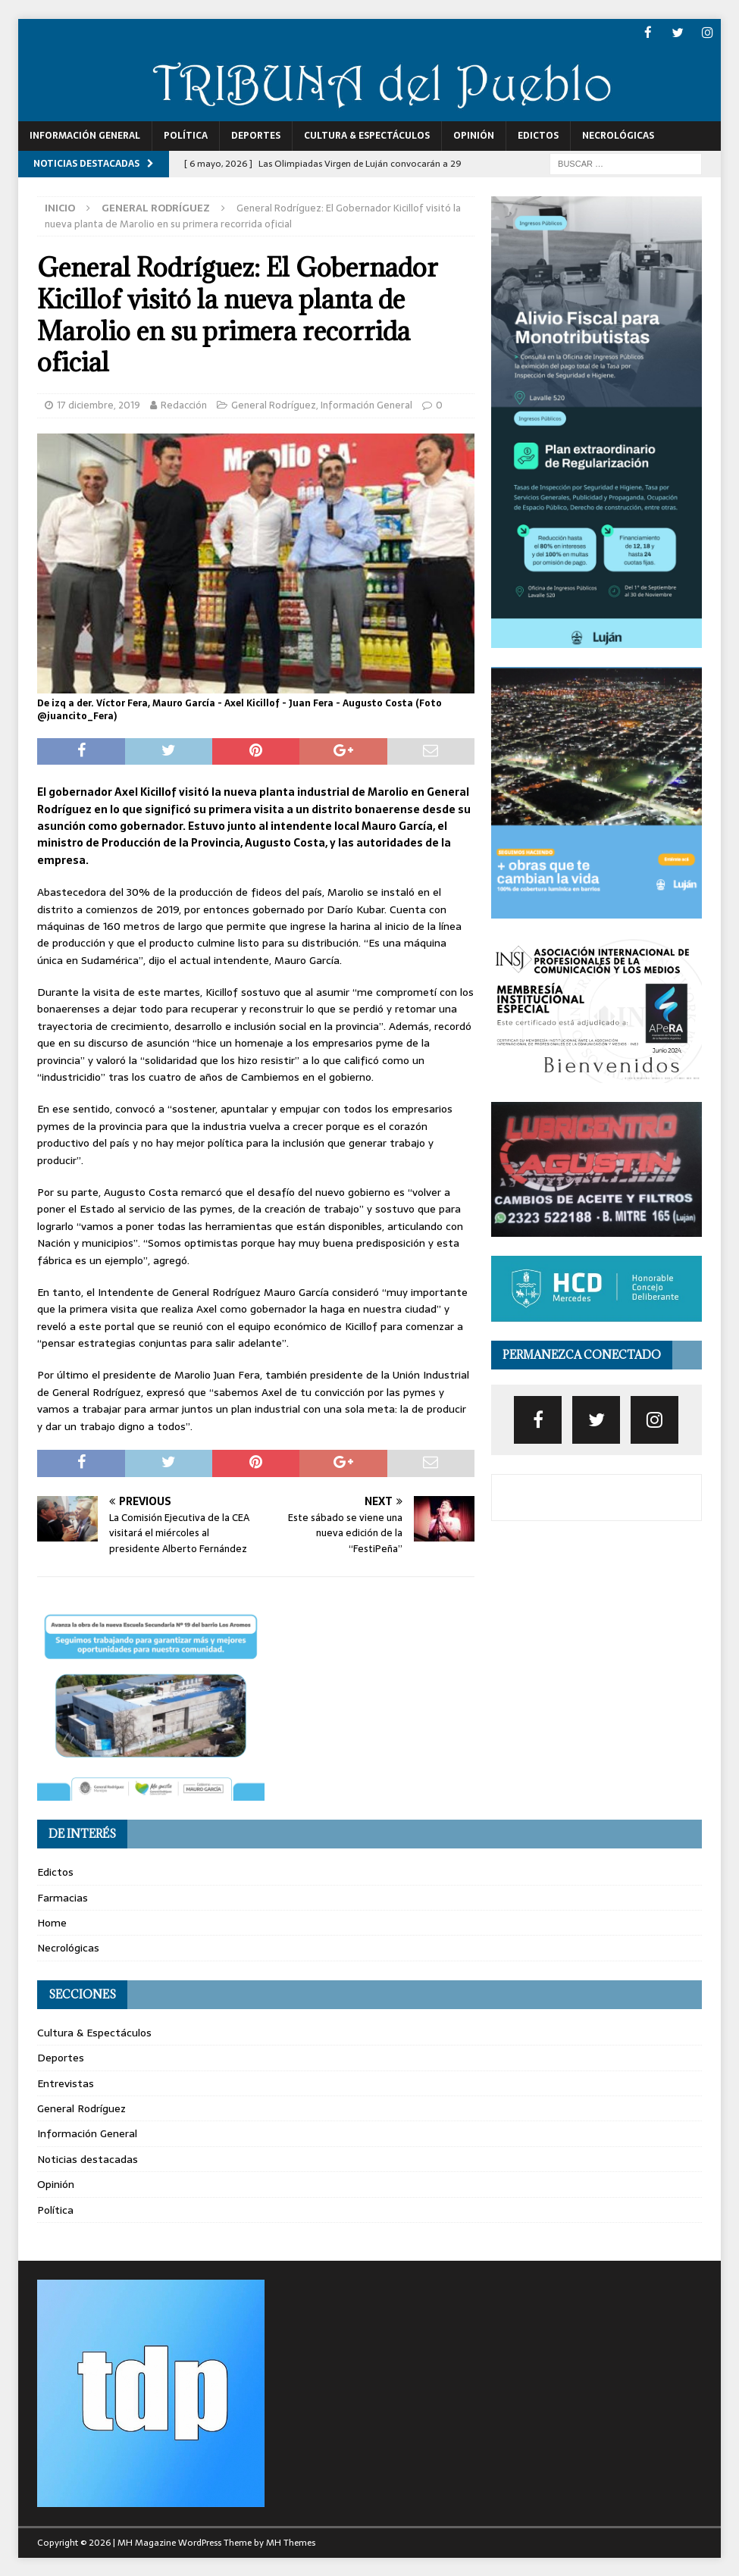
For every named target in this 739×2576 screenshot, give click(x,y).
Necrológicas (618, 134)
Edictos (538, 134)
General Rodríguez (273, 404)
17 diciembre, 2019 (98, 404)
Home (52, 1922)
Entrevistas (65, 2082)
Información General (85, 134)
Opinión (473, 134)
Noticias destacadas (87, 2158)
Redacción (184, 404)
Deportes (255, 134)
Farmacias (62, 1897)
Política (186, 134)
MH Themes (290, 2541)
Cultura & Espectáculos (367, 134)
